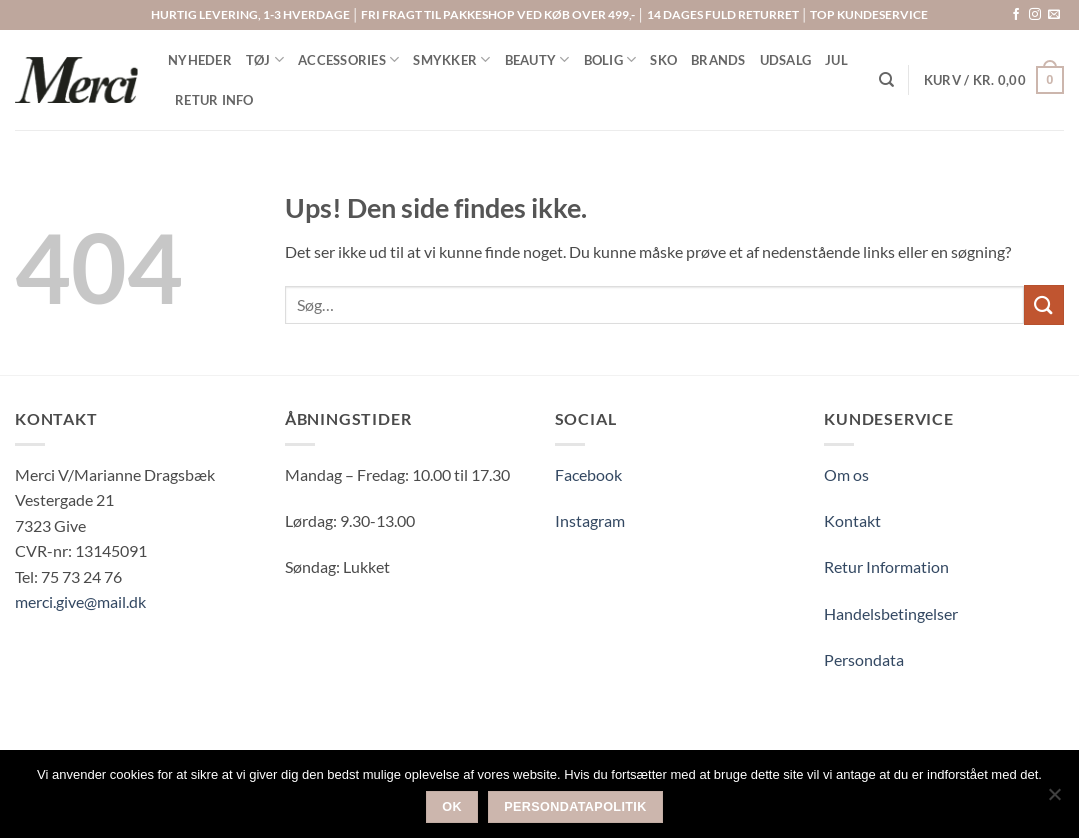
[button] (994, 80)
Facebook (588, 474)
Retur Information (886, 566)
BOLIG (610, 59)
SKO (663, 60)
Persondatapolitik (575, 807)
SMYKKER (451, 59)
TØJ (265, 59)
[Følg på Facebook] (1016, 15)
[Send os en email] (1054, 15)
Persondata (864, 659)
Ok (452, 807)
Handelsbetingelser (891, 613)
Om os (846, 474)
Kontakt (852, 520)
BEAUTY (537, 59)
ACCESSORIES (348, 59)
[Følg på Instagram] (1035, 15)
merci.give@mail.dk (80, 601)
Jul (836, 60)
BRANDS (718, 60)
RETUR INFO (214, 100)
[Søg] (886, 80)
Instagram (590, 520)
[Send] (1044, 304)
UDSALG (786, 60)
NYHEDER (200, 60)
